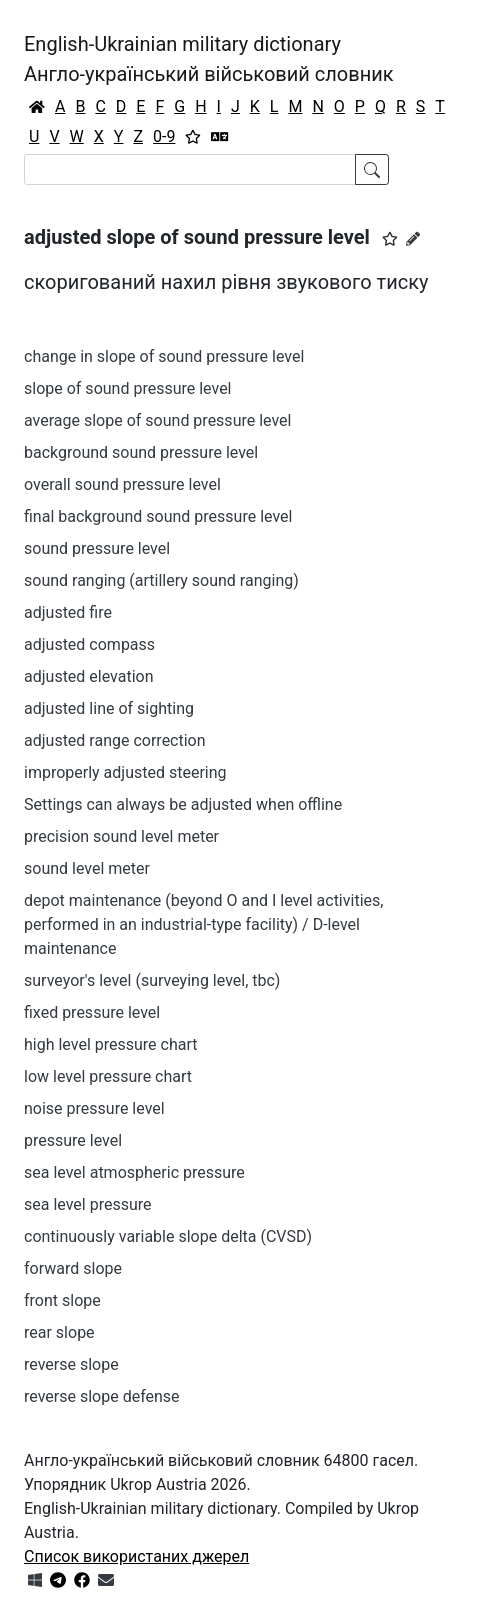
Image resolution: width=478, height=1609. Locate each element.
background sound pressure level (141, 452)
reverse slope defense (102, 1396)
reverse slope (71, 1364)
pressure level (73, 1140)
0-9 (164, 136)
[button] (390, 239)
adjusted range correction (115, 740)
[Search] (190, 169)
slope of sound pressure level (128, 388)
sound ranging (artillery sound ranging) (161, 580)
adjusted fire (68, 612)
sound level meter (87, 868)
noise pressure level (94, 1108)
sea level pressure (88, 1204)
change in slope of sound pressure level (164, 356)
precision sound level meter (121, 836)
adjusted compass (89, 644)
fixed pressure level (92, 1012)
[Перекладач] (220, 137)
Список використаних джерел (136, 1556)
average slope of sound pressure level (157, 420)
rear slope (59, 1332)
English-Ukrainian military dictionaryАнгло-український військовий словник (209, 59)
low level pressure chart (108, 1076)
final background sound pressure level (158, 516)
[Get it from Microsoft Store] (35, 1580)
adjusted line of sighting (109, 708)
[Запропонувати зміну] (413, 239)
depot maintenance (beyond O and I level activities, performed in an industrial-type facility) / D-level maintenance (203, 924)
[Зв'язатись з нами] (106, 1580)
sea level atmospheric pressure (134, 1172)
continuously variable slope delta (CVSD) (168, 1236)
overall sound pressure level (122, 484)
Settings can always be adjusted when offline (183, 804)
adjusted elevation (89, 676)
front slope (62, 1300)
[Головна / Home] (37, 107)
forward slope (73, 1268)
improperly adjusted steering (125, 772)
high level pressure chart (110, 1044)
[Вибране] (193, 137)
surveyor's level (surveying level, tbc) (152, 980)
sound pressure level (97, 548)
